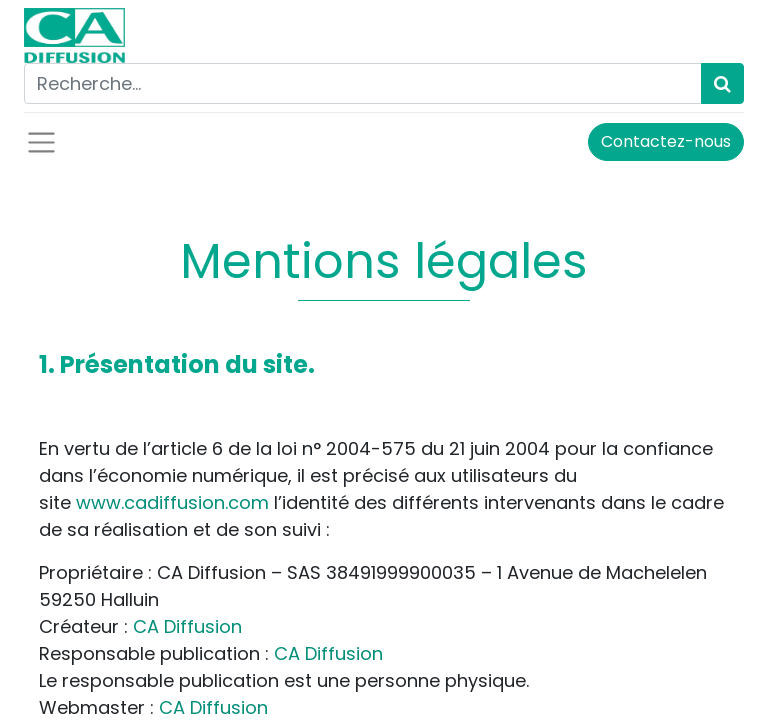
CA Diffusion (187, 626)
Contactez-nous (666, 141)
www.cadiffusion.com (172, 502)
